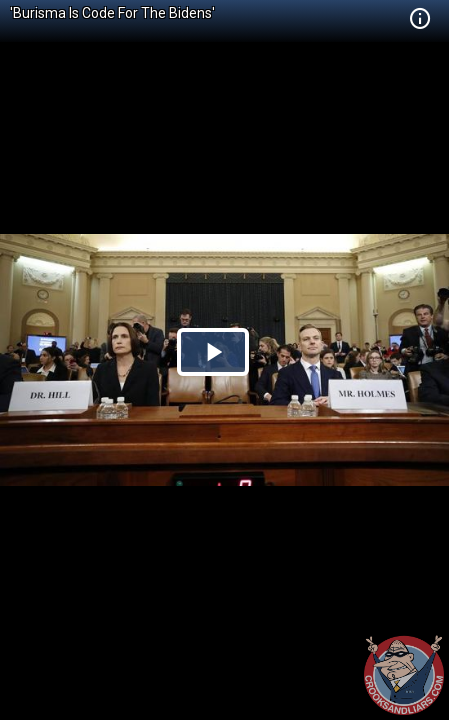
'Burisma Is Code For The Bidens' (112, 13)
